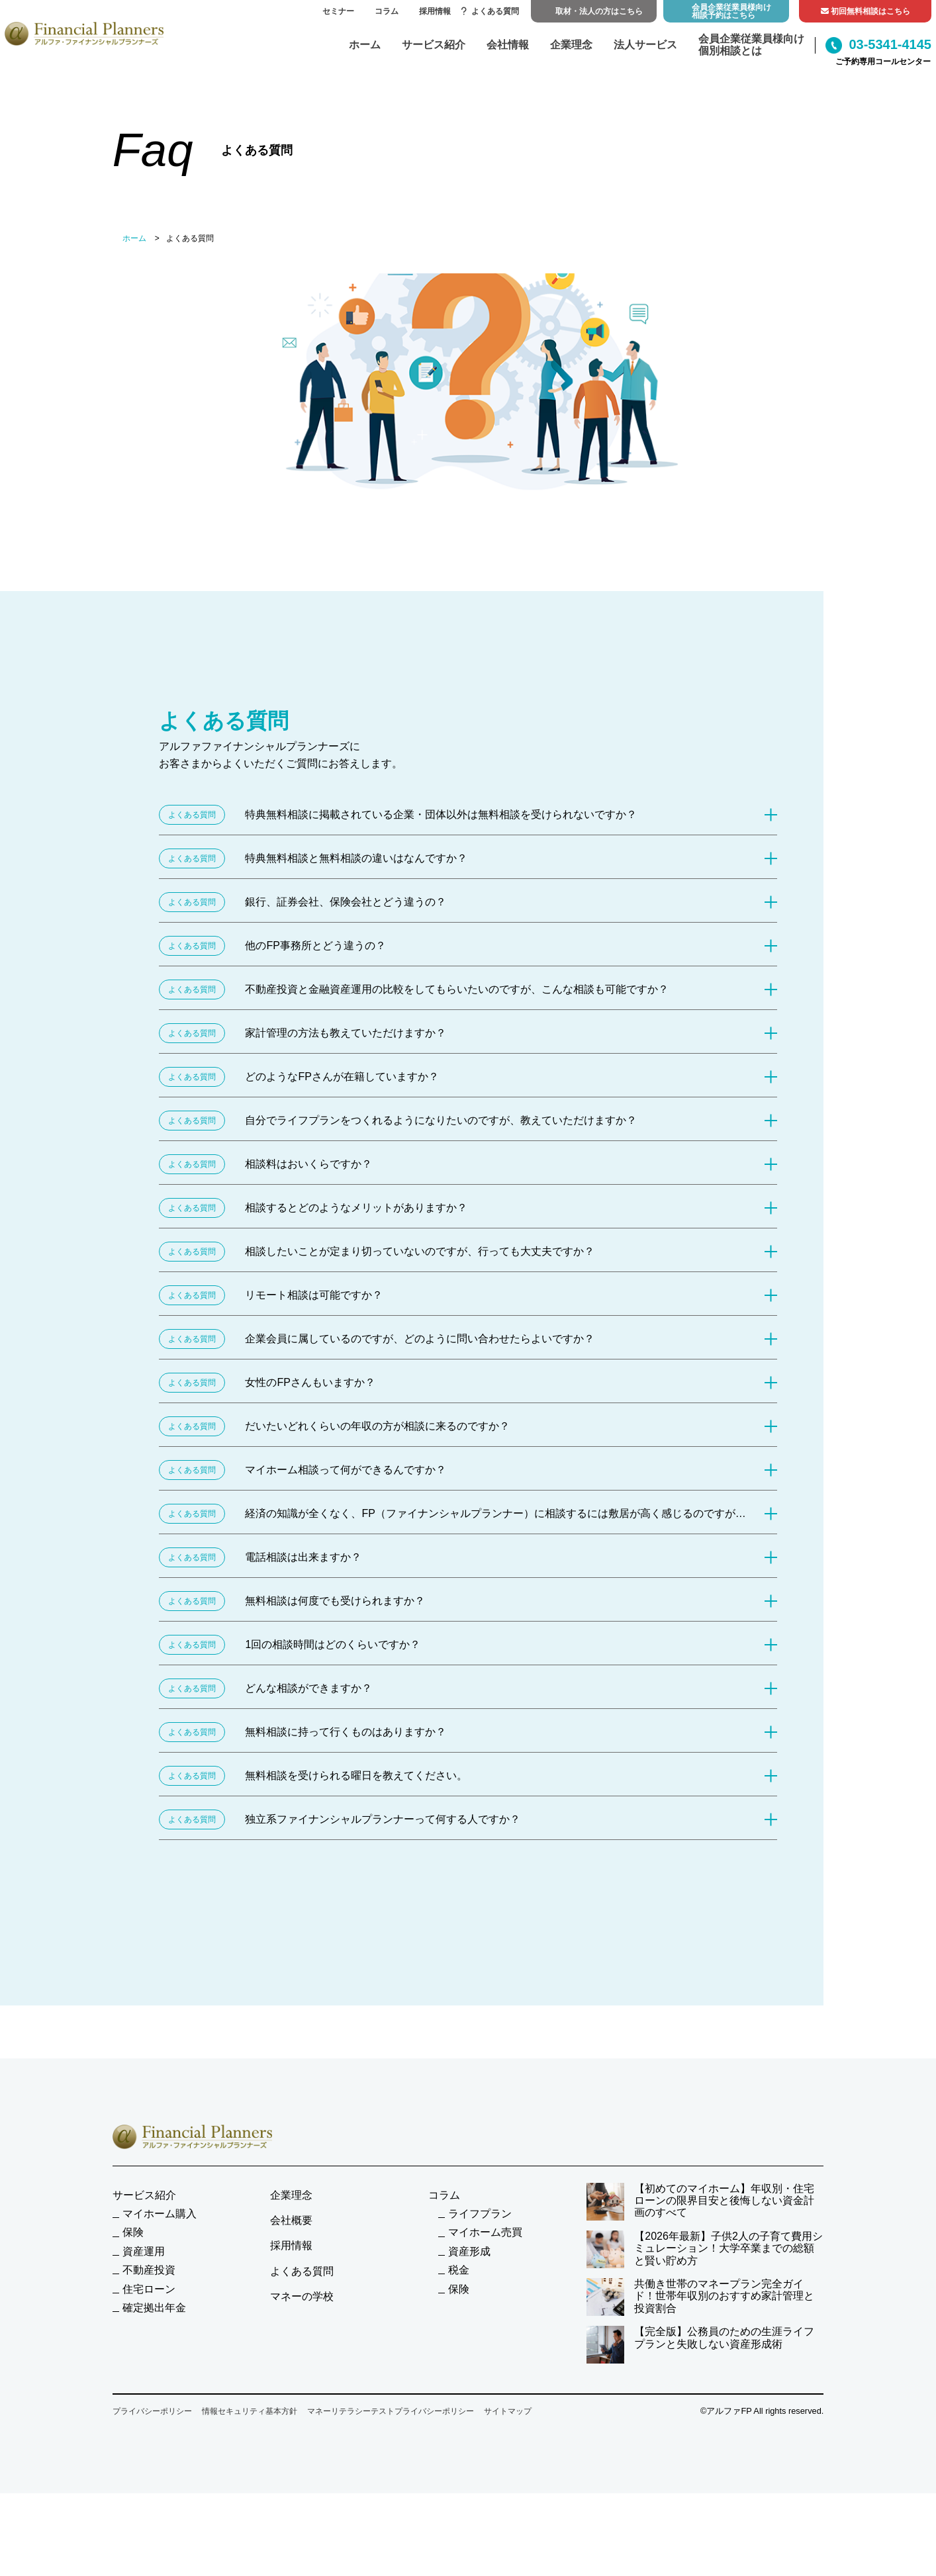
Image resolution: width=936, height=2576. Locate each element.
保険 (133, 2232)
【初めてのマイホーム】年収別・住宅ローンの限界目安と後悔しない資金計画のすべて (700, 2202)
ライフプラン (480, 2213)
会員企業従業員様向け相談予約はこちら (731, 11)
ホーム (365, 44)
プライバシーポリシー (152, 2411)
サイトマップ (508, 2411)
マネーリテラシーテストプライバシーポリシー (390, 2411)
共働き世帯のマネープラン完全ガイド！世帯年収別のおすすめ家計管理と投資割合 (700, 2297)
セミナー (338, 11)
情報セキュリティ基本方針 (249, 2411)
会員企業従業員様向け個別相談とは (751, 44)
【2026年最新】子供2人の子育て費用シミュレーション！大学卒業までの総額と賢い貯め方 (704, 2249)
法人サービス (645, 44)
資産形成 (469, 2251)
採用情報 (435, 11)
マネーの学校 (302, 2296)
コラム (386, 11)
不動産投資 (148, 2270)
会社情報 (508, 44)
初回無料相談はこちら (865, 11)
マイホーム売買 (485, 2232)
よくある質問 (490, 11)
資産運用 (143, 2251)
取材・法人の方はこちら (599, 11)
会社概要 (291, 2220)
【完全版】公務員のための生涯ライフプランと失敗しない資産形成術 (700, 2345)
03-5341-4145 (878, 45)
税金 (458, 2270)
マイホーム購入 (159, 2213)
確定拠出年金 (154, 2307)
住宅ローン (148, 2289)
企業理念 (571, 44)
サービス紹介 (433, 44)
